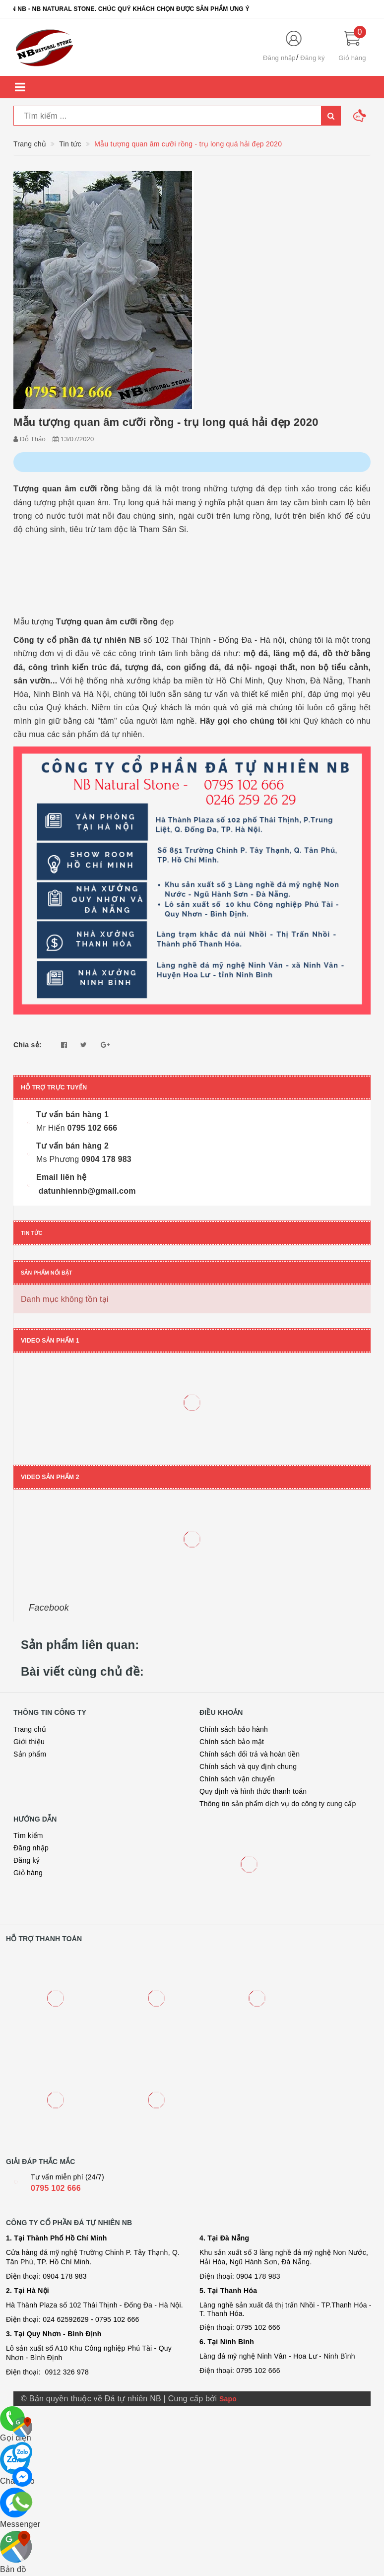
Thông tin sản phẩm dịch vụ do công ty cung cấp (277, 1804)
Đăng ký (312, 58)
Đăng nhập (279, 58)
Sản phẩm (29, 1754)
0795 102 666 (56, 2188)
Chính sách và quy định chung (248, 1766)
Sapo (228, 2399)
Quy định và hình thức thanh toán (253, 1791)
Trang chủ (29, 1729)
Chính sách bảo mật (231, 1742)
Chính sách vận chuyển (237, 1779)
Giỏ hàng (28, 1873)
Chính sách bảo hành (233, 1729)
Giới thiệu (29, 1742)
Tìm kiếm (28, 1835)
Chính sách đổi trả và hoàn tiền (249, 1754)
